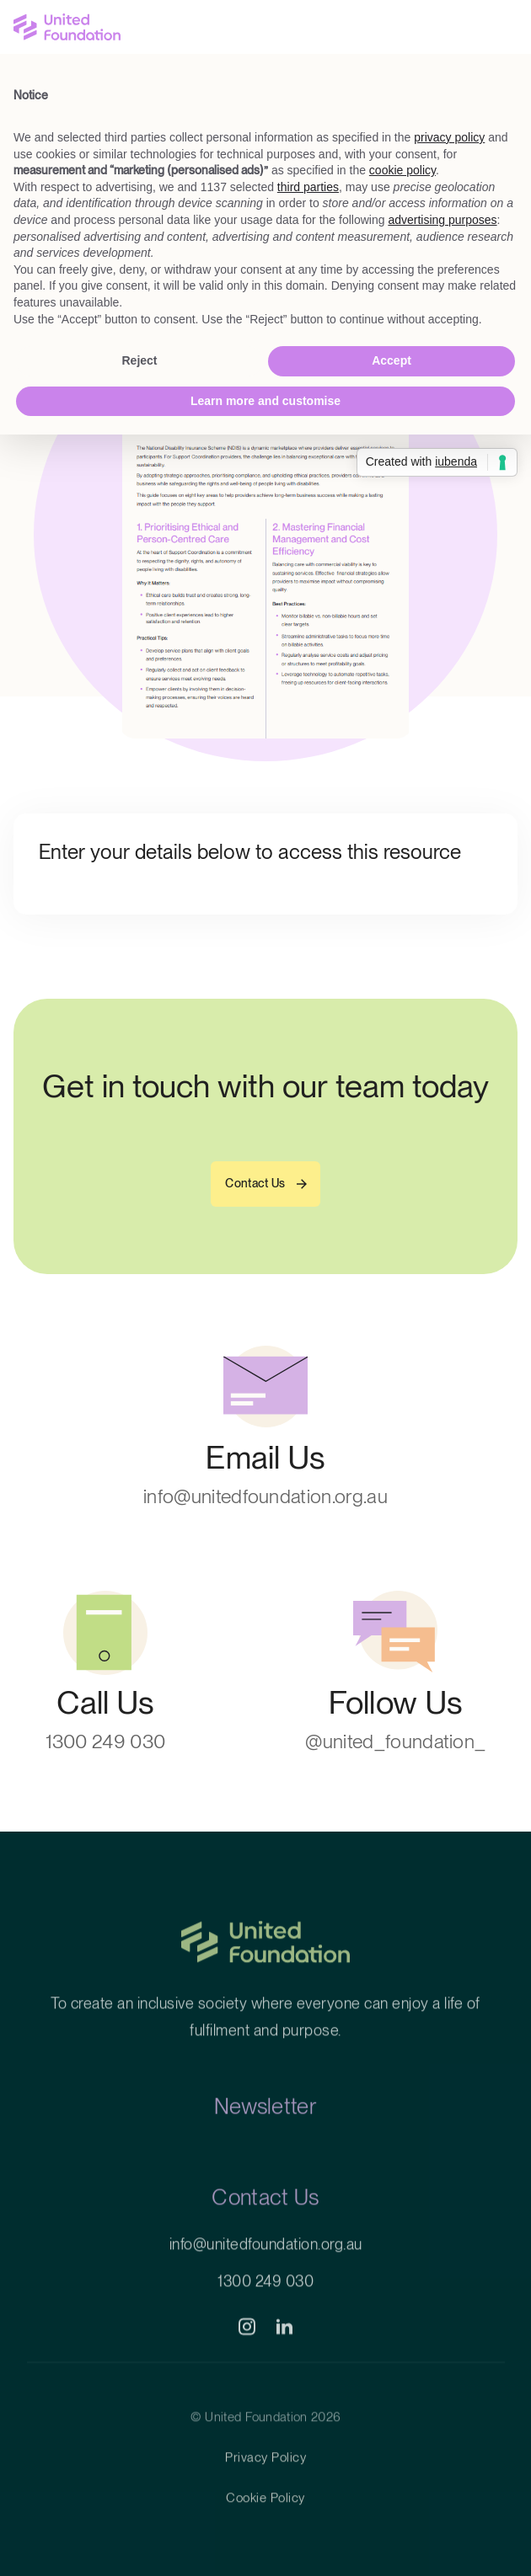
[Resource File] (266, 535)
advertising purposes (442, 220)
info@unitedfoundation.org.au (265, 2273)
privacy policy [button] (449, 137)
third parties (308, 187)
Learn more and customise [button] (265, 401)
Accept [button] (391, 360)
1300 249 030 (265, 2310)
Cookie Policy (265, 2527)
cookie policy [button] (402, 170)
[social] (247, 2356)
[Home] (265, 1984)
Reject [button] (139, 360)
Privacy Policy (265, 2486)
